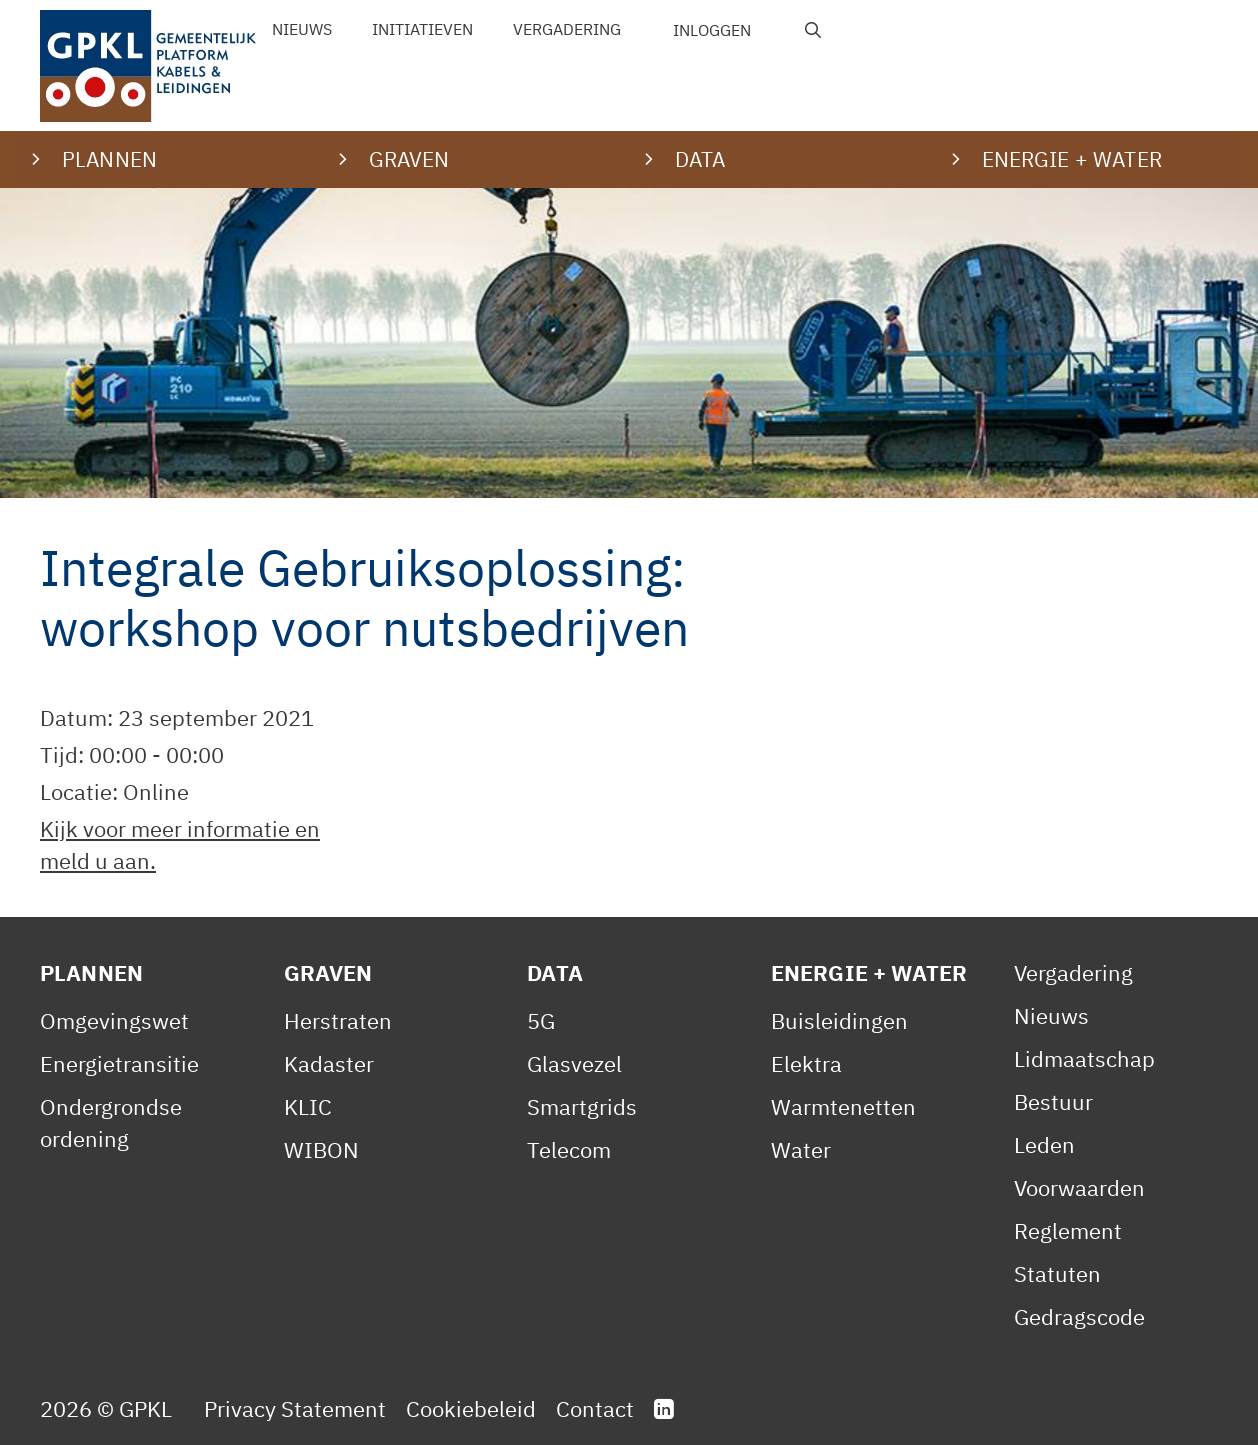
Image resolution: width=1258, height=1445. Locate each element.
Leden (1044, 1144)
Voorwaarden (1079, 1187)
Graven (328, 972)
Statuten (1057, 1273)
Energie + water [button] (1072, 159)
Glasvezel (574, 1063)
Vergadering (567, 29)
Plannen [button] (109, 159)
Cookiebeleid (471, 1408)
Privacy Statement (295, 1408)
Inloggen (712, 30)
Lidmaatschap (1084, 1058)
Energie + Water (869, 972)
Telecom (569, 1149)
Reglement (1068, 1230)
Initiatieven (422, 29)
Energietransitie (119, 1063)
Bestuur (1053, 1101)
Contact (595, 1408)
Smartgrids (582, 1106)
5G (541, 1020)
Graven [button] (409, 159)
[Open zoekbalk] (813, 30)
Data (555, 972)
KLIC (308, 1106)
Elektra (806, 1063)
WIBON (321, 1149)
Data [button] (700, 159)
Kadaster (329, 1063)
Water (801, 1149)
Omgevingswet (114, 1020)
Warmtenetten (843, 1106)
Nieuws (302, 29)
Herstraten (338, 1020)
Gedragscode (1079, 1316)
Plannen (91, 972)
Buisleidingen (839, 1020)
